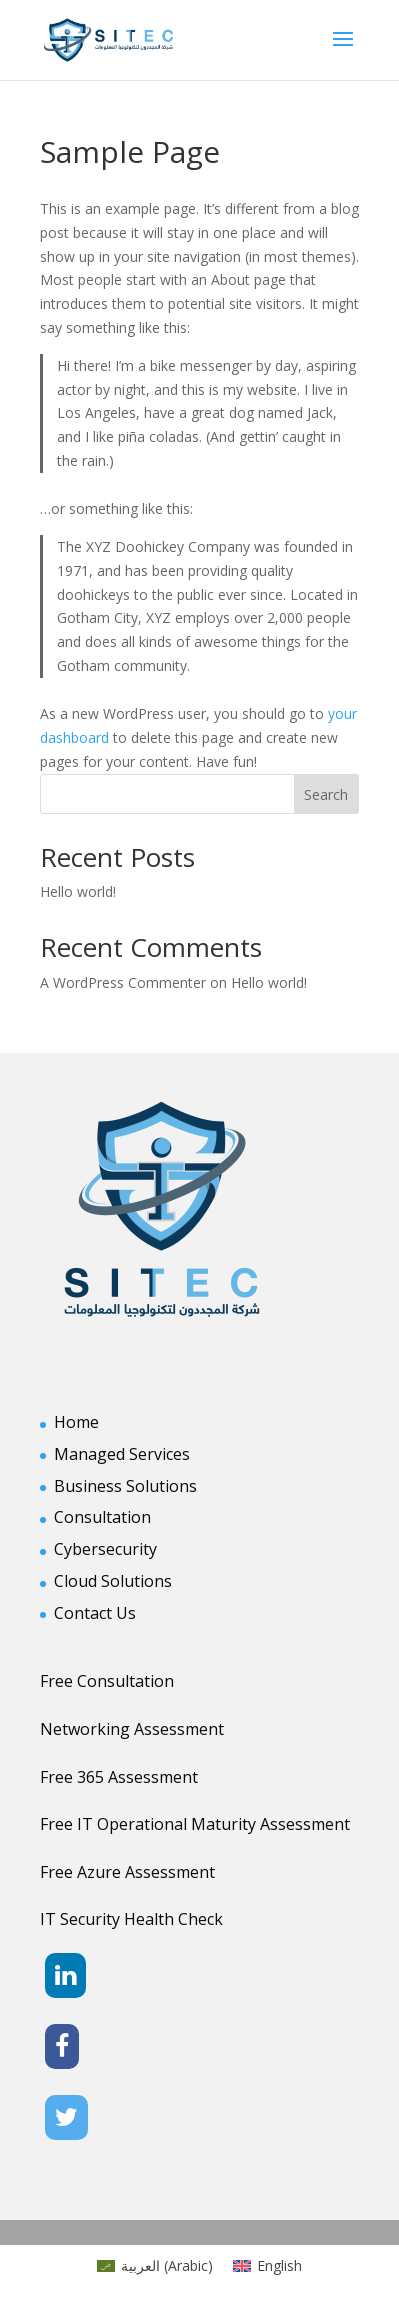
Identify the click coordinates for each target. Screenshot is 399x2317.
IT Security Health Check (131, 1919)
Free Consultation (107, 1681)
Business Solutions (125, 1486)
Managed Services (122, 1454)
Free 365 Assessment (119, 1777)
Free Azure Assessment (127, 1872)
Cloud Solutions (113, 1581)
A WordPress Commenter (123, 982)
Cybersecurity (105, 1549)
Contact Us (95, 1613)
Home (76, 1422)
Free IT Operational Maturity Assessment (195, 1824)
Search (326, 794)
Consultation (102, 1517)
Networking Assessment (132, 1729)
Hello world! (78, 891)
